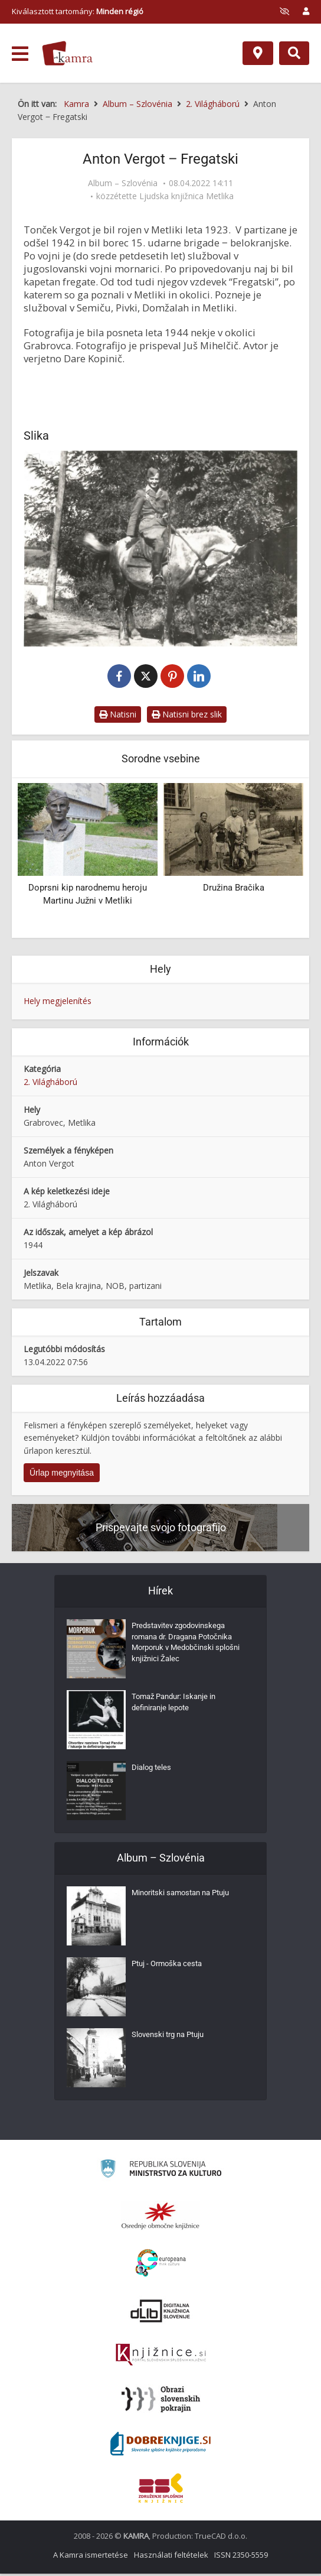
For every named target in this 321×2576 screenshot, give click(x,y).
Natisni (117, 716)
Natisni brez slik (187, 716)
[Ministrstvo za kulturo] (161, 2172)
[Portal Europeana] (160, 2265)
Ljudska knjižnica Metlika (186, 196)
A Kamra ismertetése (90, 2557)
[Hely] (258, 53)
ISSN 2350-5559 (241, 2557)
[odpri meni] (20, 53)
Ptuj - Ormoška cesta (170, 1968)
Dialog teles (152, 1772)
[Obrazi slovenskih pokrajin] (161, 2401)
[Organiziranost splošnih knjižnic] (160, 2218)
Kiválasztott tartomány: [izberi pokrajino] (77, 11)
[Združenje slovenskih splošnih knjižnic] (161, 2357)
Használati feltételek (171, 2557)
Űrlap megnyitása (62, 1475)
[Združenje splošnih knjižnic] (161, 2490)
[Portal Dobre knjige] (160, 2446)
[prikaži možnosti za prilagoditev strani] (284, 11)
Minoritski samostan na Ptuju (185, 1897)
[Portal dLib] (160, 2313)
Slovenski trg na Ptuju (171, 2039)
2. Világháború (50, 1084)
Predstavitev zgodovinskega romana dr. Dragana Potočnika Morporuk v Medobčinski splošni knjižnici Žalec (188, 1648)
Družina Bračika (233, 890)
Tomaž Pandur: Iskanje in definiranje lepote (177, 1707)
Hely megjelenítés (57, 1003)
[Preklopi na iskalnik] (294, 53)
